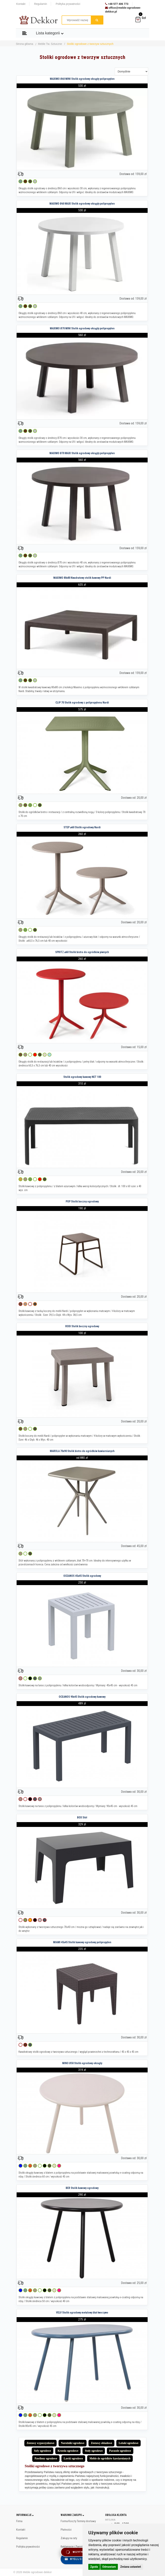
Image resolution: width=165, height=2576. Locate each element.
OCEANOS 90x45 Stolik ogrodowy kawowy (82, 1696)
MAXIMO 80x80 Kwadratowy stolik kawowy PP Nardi (82, 577)
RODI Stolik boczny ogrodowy (82, 1326)
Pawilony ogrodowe (46, 2458)
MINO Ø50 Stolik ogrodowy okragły (82, 2063)
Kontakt (20, 2529)
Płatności (66, 2529)
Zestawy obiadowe (101, 2443)
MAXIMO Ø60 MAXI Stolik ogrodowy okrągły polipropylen (82, 203)
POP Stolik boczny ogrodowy (82, 1201)
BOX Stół (82, 1817)
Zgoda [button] (94, 2566)
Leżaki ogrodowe (128, 2443)
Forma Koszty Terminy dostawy (78, 2521)
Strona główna (24, 43)
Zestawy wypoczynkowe (40, 2443)
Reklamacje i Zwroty (72, 2546)
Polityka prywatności (28, 2546)
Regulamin (22, 2538)
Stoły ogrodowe (94, 2450)
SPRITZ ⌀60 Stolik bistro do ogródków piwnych (82, 952)
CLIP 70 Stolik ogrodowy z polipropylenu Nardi (82, 702)
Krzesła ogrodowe (68, 2450)
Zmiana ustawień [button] (130, 2566)
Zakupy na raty (69, 2538)
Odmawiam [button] (109, 2566)
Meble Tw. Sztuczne (50, 43)
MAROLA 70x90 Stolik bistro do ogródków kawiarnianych (82, 1451)
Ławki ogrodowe (73, 2458)
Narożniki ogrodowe (72, 2443)
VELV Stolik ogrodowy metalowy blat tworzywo (82, 2312)
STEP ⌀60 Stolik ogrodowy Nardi (82, 827)
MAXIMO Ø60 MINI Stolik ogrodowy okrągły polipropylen (82, 78)
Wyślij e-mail (77, 2559)
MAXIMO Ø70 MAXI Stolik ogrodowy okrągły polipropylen (82, 453)
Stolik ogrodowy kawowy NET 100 (82, 1076)
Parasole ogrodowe (120, 2450)
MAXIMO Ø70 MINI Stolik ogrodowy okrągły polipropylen (82, 328)
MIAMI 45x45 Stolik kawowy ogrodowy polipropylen (82, 1942)
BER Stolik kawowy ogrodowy (82, 2187)
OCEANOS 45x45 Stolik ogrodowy (82, 1575)
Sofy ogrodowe (42, 2450)
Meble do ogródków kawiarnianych (109, 2458)
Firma (19, 2521)
